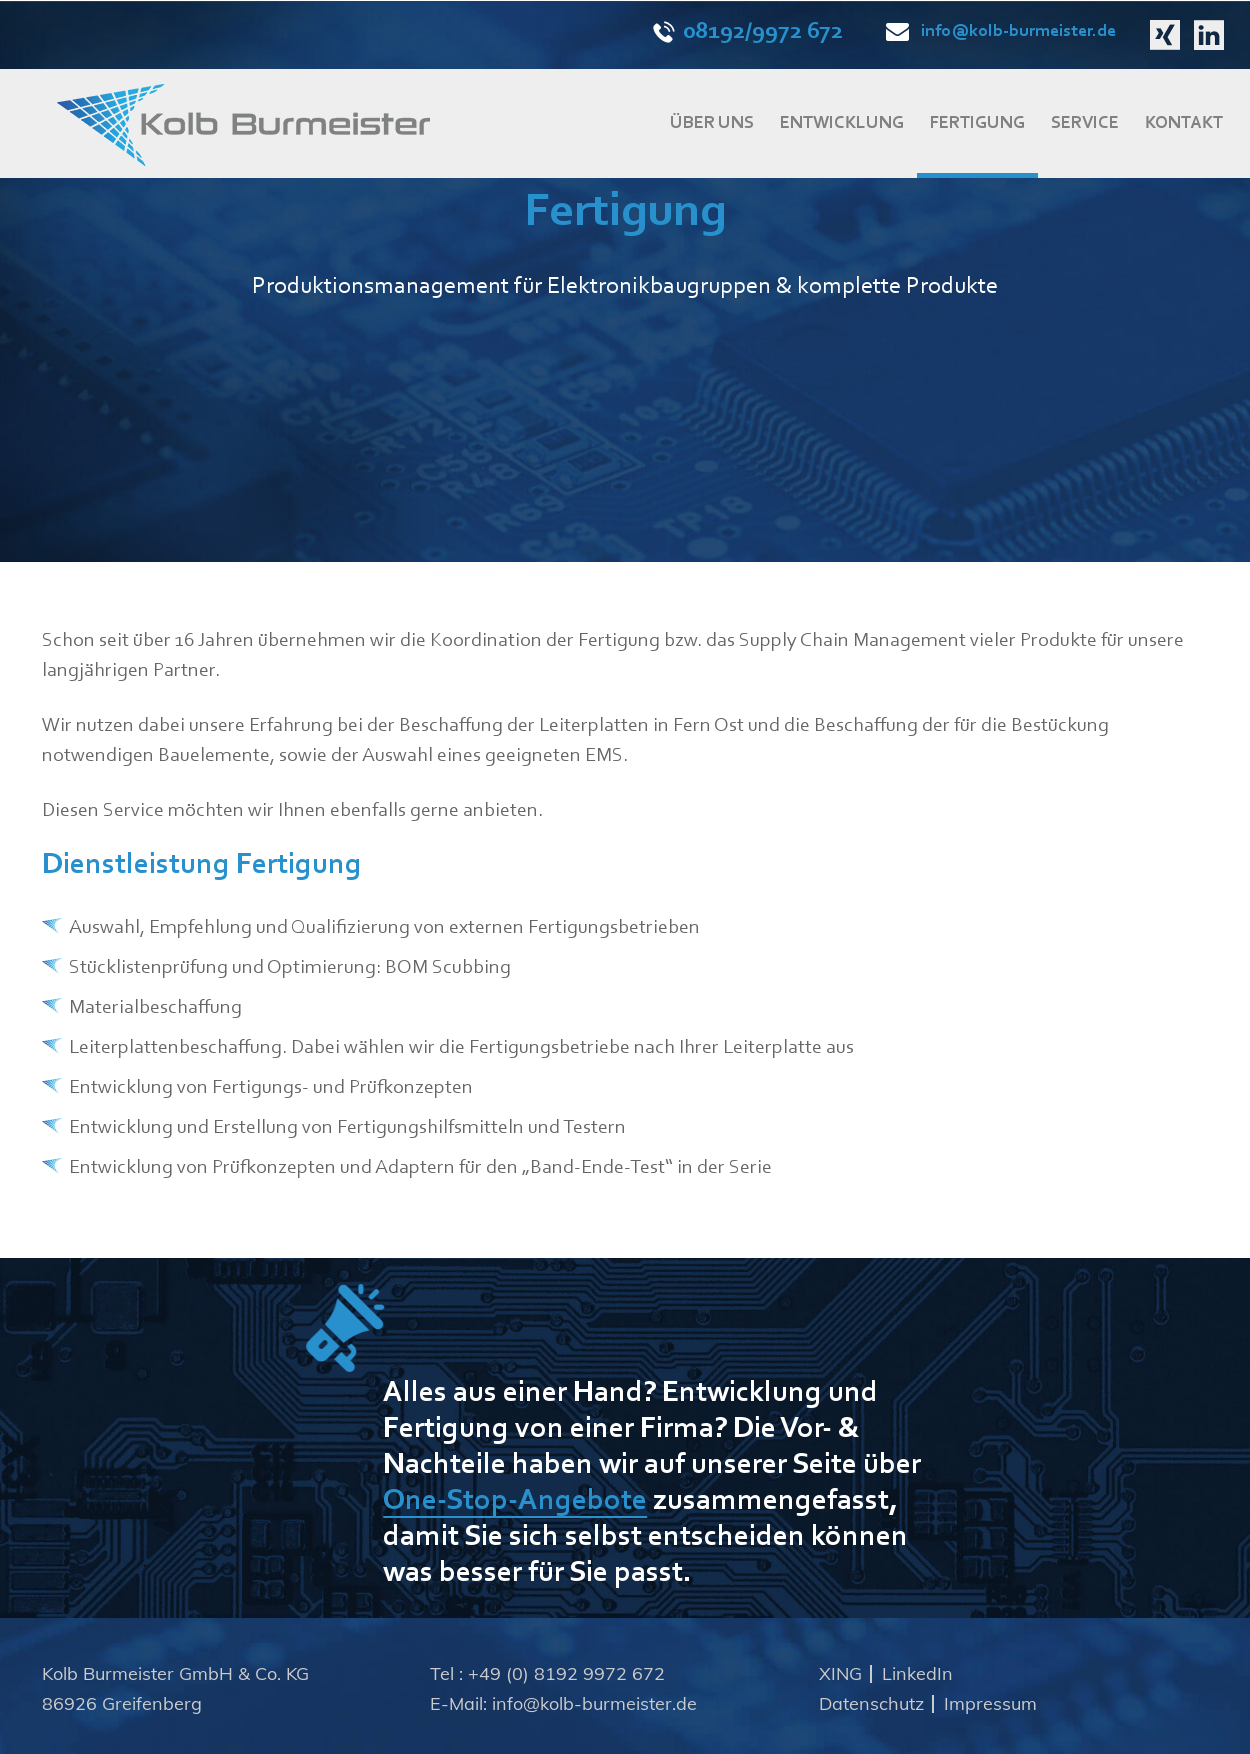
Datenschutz (871, 1703)
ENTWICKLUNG (842, 124)
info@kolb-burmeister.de (1001, 32)
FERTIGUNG (977, 124)
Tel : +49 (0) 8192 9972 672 (547, 1673)
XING (840, 1673)
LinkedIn (917, 1673)
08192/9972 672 (748, 32)
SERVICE (1085, 124)
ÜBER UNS (712, 124)
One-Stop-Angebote (515, 1502)
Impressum (990, 1703)
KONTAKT (1184, 124)
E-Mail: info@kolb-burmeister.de (563, 1703)
